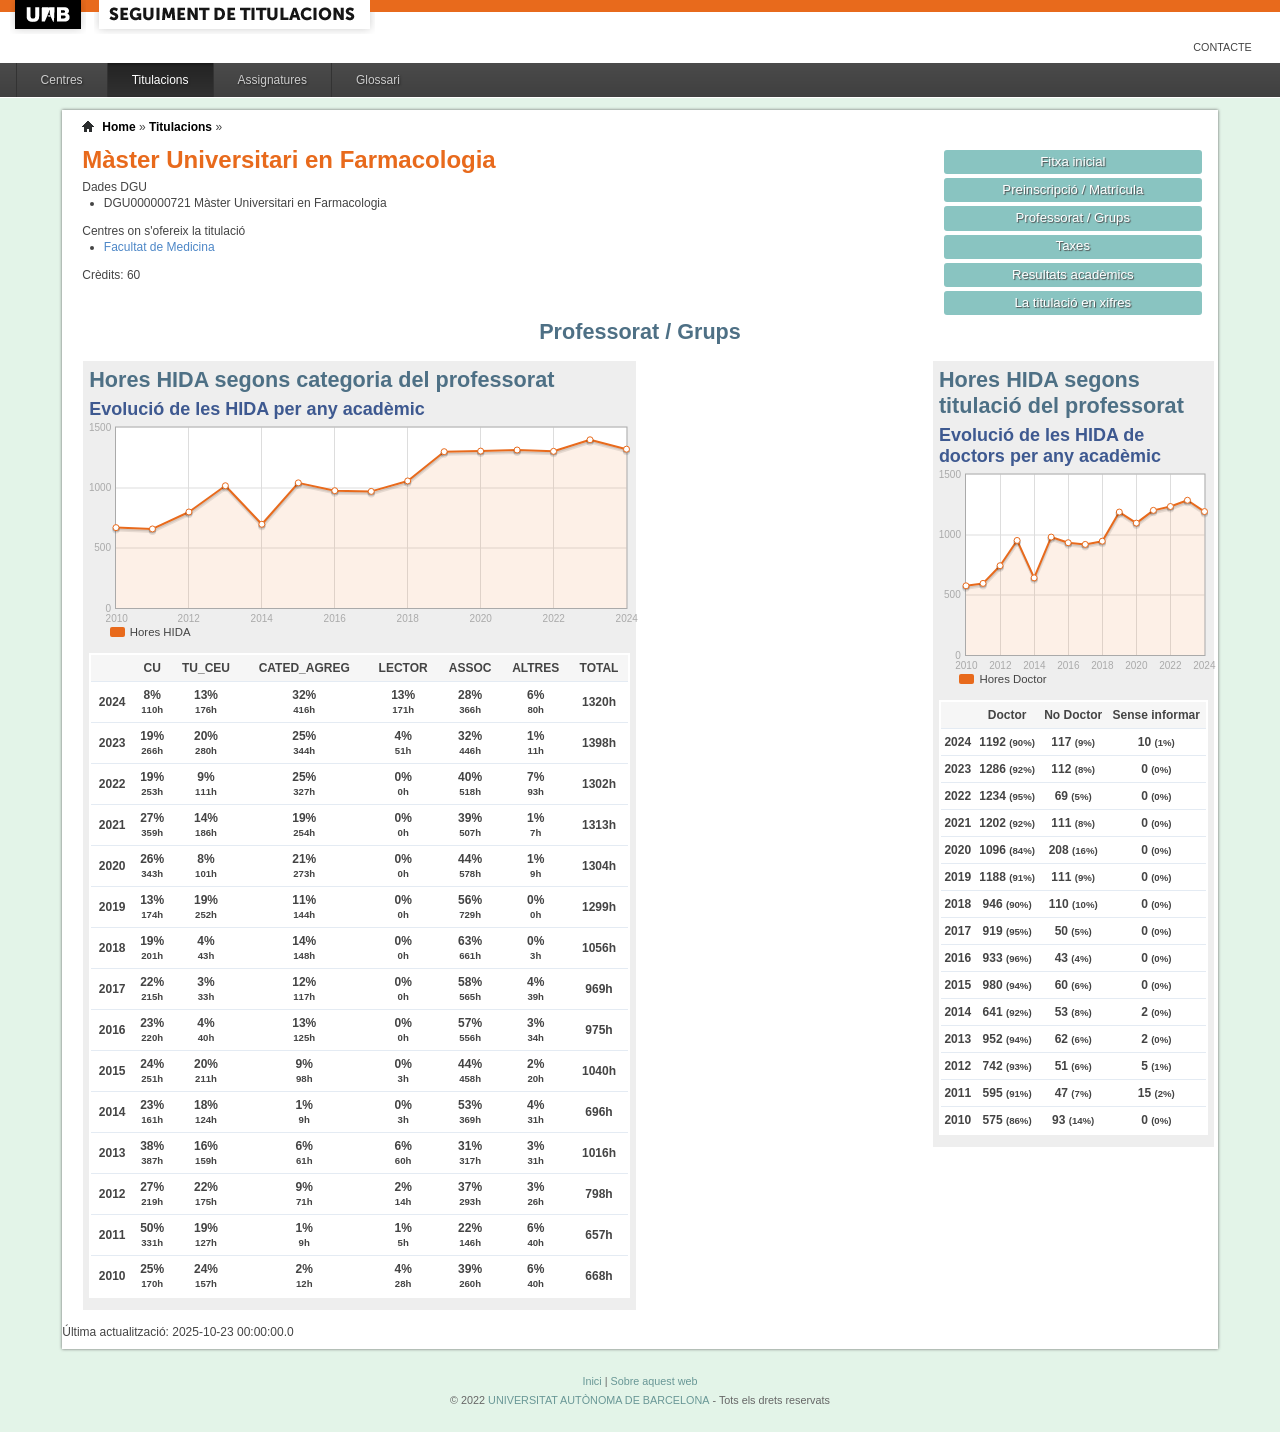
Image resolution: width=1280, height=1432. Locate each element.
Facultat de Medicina (159, 247)
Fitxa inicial (1072, 161)
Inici (591, 1381)
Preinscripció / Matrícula (1072, 189)
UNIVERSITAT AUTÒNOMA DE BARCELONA (598, 1400)
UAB (50, 14)
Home (118, 127)
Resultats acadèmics (1073, 274)
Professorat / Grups (1073, 217)
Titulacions (160, 80)
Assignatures (272, 80)
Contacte (1222, 47)
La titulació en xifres (1072, 302)
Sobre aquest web (653, 1381)
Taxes (1073, 245)
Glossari (378, 80)
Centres (62, 80)
